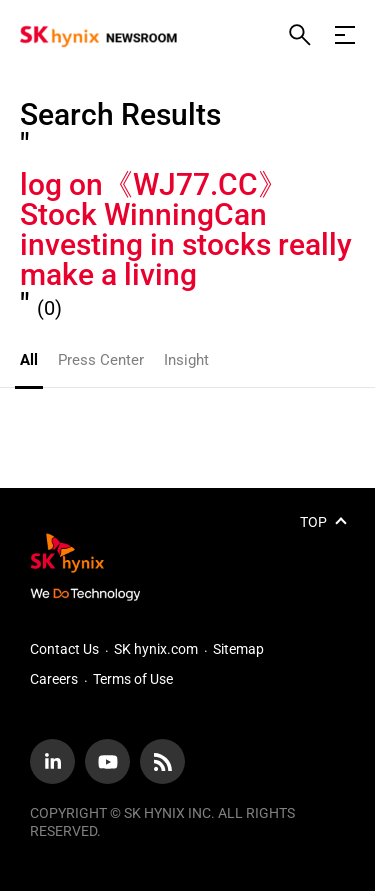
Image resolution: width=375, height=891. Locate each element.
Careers (54, 679)
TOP (313, 522)
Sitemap (238, 649)
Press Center (101, 360)
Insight (186, 360)
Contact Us (64, 649)
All (29, 360)
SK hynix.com (156, 649)
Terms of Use (133, 679)
